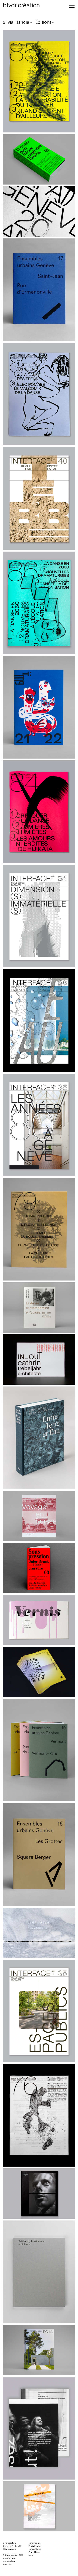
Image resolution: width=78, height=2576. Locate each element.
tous (31, 2555)
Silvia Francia (35, 2546)
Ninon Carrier (35, 2543)
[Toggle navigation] (72, 5)
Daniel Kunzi (35, 2552)
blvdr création (21, 5)
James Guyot (35, 2549)
